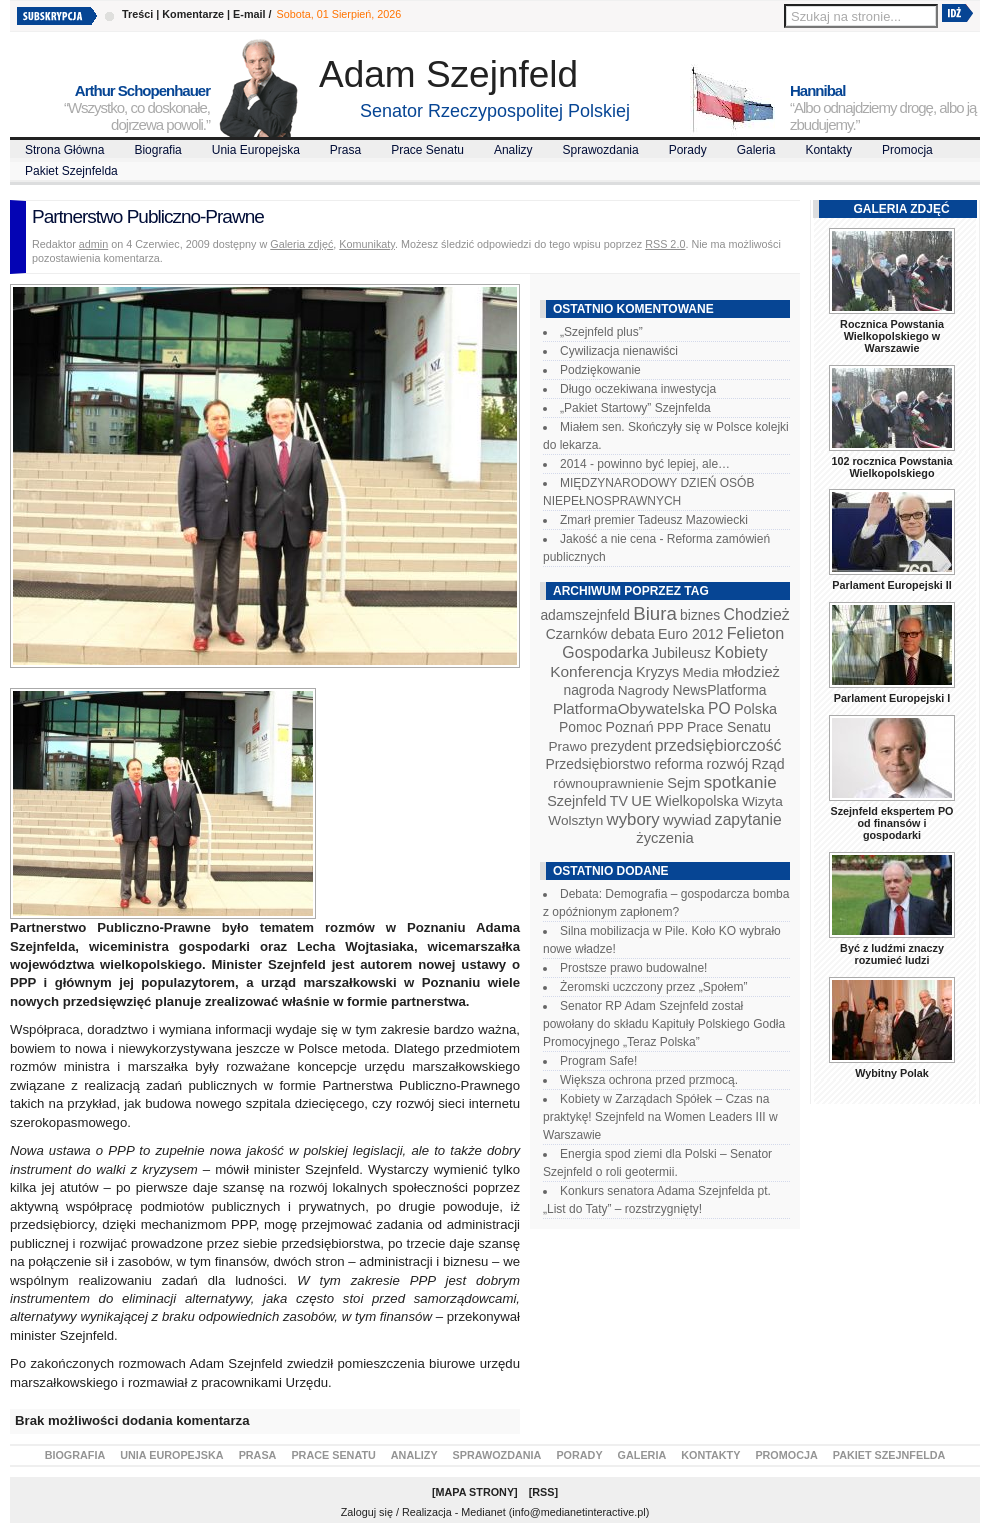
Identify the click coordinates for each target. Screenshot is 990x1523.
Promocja (907, 150)
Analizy (513, 150)
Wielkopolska (696, 801)
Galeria (756, 150)
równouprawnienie (608, 783)
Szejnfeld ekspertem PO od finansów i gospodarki (891, 823)
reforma (678, 764)
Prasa (345, 150)
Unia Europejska (256, 150)
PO (719, 708)
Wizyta (762, 801)
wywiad (687, 820)
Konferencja (591, 671)
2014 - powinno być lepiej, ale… (645, 464)
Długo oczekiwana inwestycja (638, 389)
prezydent (620, 746)
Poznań (630, 727)
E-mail (249, 14)
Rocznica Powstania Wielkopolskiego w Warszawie (892, 336)
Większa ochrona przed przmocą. (649, 1080)
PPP (670, 727)
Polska (755, 709)
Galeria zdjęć (301, 244)
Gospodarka (605, 652)
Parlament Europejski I (892, 698)
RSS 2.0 (665, 244)
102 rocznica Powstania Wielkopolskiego (891, 467)
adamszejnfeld (584, 615)
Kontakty (828, 150)
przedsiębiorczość (718, 745)
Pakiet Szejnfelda (71, 171)
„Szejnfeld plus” (601, 332)
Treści (137, 14)
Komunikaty (367, 244)
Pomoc (580, 727)
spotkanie (740, 782)
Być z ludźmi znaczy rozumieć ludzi (892, 954)
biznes (700, 615)
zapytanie (748, 819)
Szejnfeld (576, 801)
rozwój (728, 764)
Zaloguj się (367, 1512)
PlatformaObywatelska (629, 708)
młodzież (751, 672)
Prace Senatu (427, 150)
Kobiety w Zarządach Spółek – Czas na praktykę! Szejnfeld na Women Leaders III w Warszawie (660, 1117)
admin (93, 244)
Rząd (768, 764)
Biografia (157, 150)
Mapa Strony (475, 1492)
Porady (688, 150)
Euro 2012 (690, 634)
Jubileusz (681, 653)
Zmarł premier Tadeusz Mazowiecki (654, 520)
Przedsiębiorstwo (598, 764)
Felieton (756, 633)
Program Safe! (598, 1061)
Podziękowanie (600, 370)
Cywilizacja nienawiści (619, 351)
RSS (543, 1492)
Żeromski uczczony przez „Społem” (653, 987)
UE (641, 801)
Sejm (683, 783)
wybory (633, 819)
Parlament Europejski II (891, 585)
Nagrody (643, 690)
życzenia (665, 838)
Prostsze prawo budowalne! (633, 968)
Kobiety (740, 652)
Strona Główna (64, 150)
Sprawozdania (601, 150)
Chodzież (757, 614)
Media (701, 672)
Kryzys (657, 672)
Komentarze (193, 14)
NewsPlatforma (719, 690)
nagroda (588, 690)
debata (633, 634)
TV (619, 801)
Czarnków (577, 634)
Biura (655, 613)
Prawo (567, 746)
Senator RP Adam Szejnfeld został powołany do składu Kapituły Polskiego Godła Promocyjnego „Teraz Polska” (664, 1024)
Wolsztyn (575, 820)
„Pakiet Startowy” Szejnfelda (635, 408)
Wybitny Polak (892, 1073)
